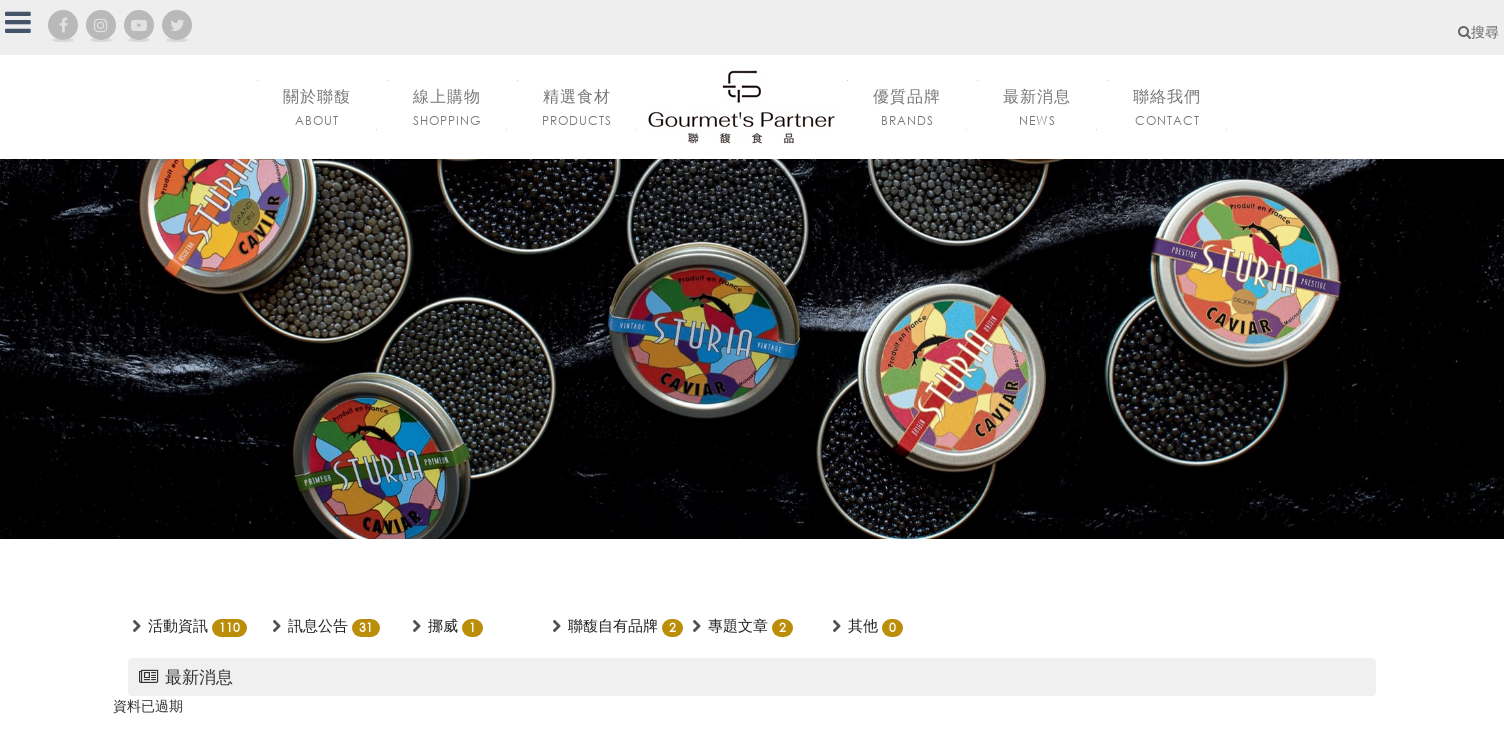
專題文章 (738, 625)
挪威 (443, 625)
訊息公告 (318, 625)
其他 (863, 625)
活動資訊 (178, 625)
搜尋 (1478, 31)
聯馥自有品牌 (613, 625)
